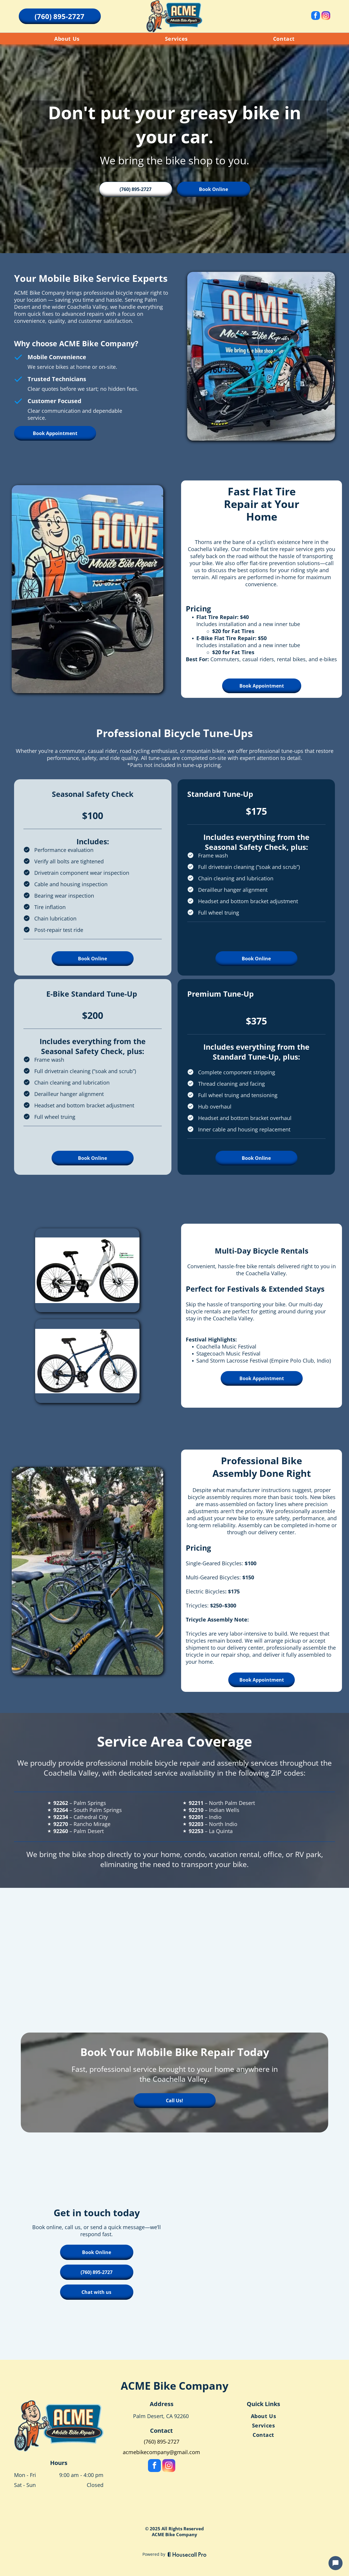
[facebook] (315, 16)
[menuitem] (67, 38)
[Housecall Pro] (187, 2554)
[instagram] (325, 16)
